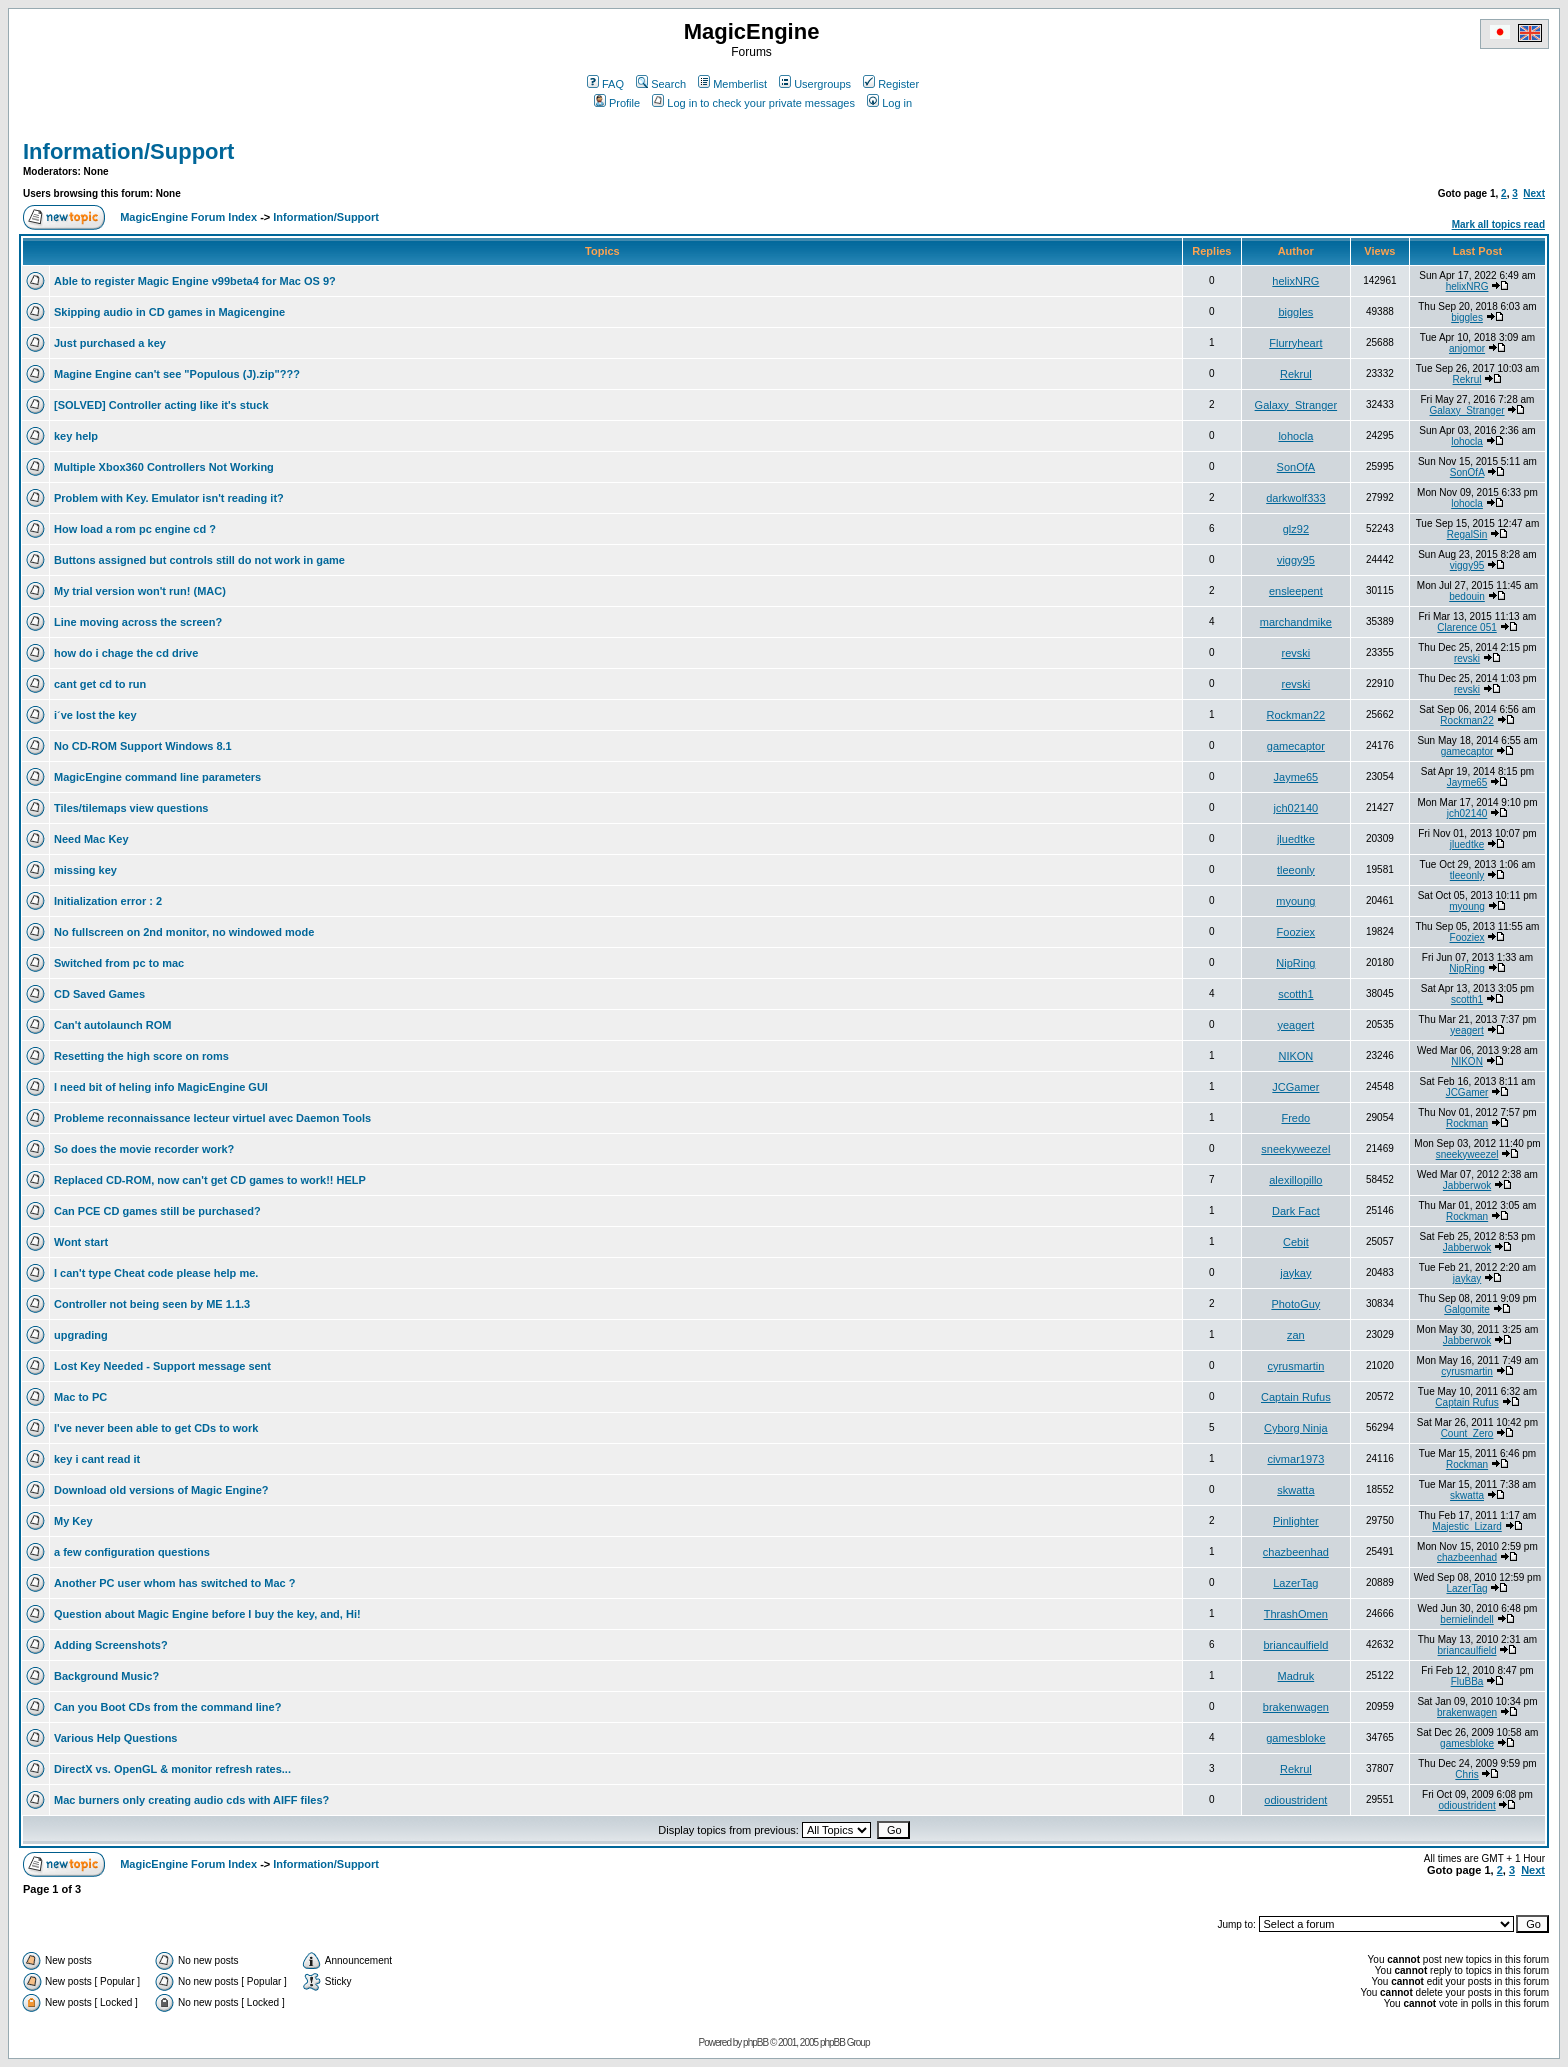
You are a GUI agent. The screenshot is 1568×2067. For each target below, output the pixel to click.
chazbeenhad (1296, 1552)
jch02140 (1296, 808)
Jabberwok (1467, 1185)
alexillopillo (1295, 1180)
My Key (73, 1521)
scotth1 (1295, 994)
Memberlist (732, 84)
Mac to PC (80, 1397)
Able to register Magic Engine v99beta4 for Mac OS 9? (195, 281)
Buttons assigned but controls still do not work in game (199, 560)
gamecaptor (1296, 746)
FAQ (605, 84)
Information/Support (128, 151)
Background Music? (106, 1676)
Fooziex (1296, 932)
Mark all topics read (1498, 224)
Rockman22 (1296, 715)
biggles (1295, 312)
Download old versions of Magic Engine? (161, 1490)
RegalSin (1467, 534)
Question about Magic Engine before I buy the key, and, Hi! (207, 1614)
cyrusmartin (1295, 1366)
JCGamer (1295, 1087)
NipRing (1295, 963)
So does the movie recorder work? (144, 1149)
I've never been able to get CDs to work (156, 1428)
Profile (617, 103)
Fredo (1295, 1118)
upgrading (81, 1335)
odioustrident (1295, 1800)
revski (1295, 653)
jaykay (1295, 1273)
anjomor (1467, 348)
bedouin (1467, 596)
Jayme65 (1296, 777)
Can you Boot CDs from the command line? (167, 1707)
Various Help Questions (115, 1738)
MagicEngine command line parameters (157, 777)
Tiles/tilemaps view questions (131, 808)
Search (661, 84)
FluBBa (1467, 1681)
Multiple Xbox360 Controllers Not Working (164, 467)
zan (1296, 1335)
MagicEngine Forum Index (188, 217)
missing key (85, 870)
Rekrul (1296, 374)
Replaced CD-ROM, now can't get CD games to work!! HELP (210, 1180)
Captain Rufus (1296, 1397)
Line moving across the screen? (138, 622)
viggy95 (1296, 560)
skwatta (1295, 1490)
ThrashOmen (1296, 1614)
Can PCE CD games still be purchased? (157, 1211)
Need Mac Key (91, 839)
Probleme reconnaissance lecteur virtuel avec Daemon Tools (212, 1118)
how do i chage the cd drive (126, 653)
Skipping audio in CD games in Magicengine (169, 312)
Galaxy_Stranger (1296, 405)
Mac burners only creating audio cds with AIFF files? (191, 1800)
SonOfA (1296, 467)
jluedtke (1296, 839)
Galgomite (1467, 1309)
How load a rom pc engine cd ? (135, 529)
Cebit (1296, 1242)
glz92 (1296, 529)
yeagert (1296, 1025)
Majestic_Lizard (1466, 1526)
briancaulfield (1295, 1645)
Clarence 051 (1466, 627)
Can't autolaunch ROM (113, 1025)
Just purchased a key (110, 343)
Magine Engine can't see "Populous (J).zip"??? (177, 374)
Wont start (81, 1242)
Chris (1466, 1774)
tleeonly (1296, 870)
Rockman (1467, 1123)
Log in (889, 103)
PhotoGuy (1295, 1304)
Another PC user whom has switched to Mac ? (174, 1583)
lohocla (1295, 436)
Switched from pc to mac (119, 963)
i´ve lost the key (95, 715)
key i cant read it (97, 1459)
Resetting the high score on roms (141, 1056)
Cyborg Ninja (1296, 1428)
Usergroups (815, 84)
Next (1534, 193)
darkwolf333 (1295, 498)
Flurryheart (1295, 343)
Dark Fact (1296, 1211)
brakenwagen (1296, 1707)
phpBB (755, 2042)
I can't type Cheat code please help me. (156, 1273)
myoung (1295, 901)
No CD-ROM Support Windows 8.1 (143, 746)
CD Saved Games (99, 994)
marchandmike (1296, 622)
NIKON (1295, 1056)
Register (891, 84)
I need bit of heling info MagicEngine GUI (161, 1087)
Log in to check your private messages (753, 103)
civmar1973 (1295, 1459)
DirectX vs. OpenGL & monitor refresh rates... (172, 1769)
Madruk (1296, 1676)
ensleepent (1296, 591)
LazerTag (1295, 1583)
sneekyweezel (1295, 1149)
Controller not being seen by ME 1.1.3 (152, 1304)
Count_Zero (1467, 1433)
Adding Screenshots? (111, 1645)
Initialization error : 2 (108, 901)
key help (76, 436)
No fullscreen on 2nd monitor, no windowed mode (184, 932)
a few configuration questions (132, 1552)
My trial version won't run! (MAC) (140, 591)
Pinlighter (1296, 1521)
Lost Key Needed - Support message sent (162, 1366)
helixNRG (1295, 281)
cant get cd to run (100, 684)
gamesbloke (1295, 1738)
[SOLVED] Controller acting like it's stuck (161, 405)
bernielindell (1466, 1619)
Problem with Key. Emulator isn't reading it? (169, 498)
